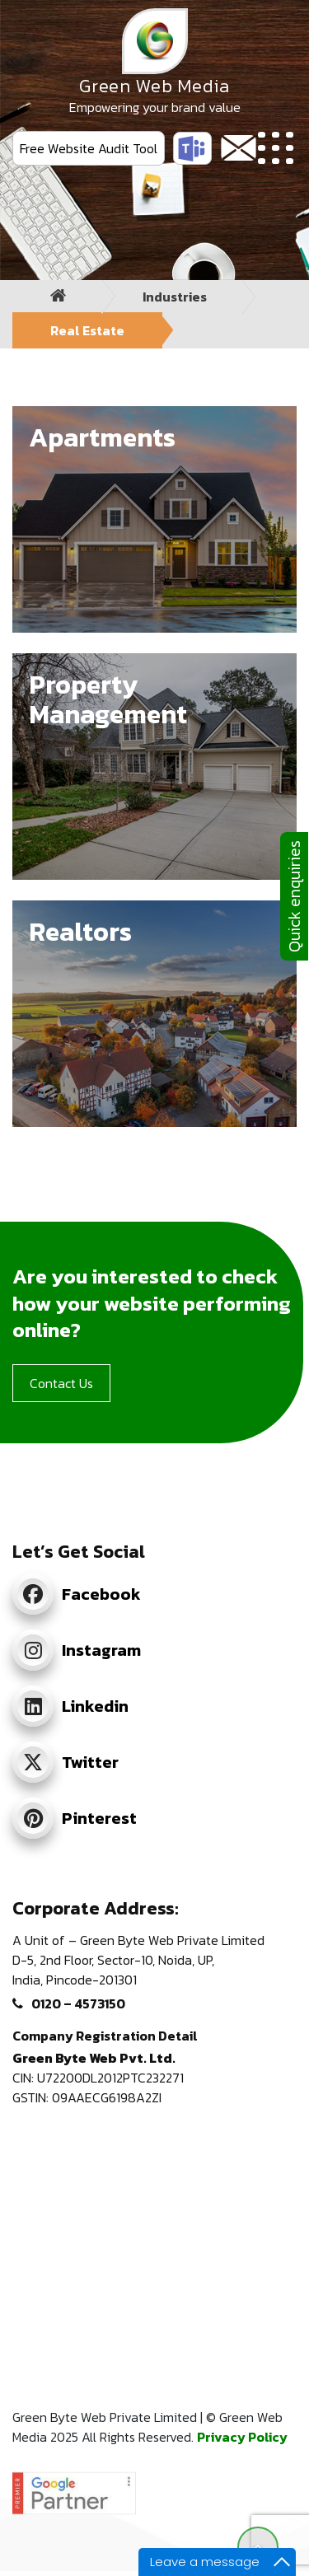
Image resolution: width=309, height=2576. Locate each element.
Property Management (108, 699)
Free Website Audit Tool (88, 148)
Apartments (102, 437)
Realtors (80, 931)
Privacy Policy (242, 2437)
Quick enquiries (294, 896)
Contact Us (61, 1383)
